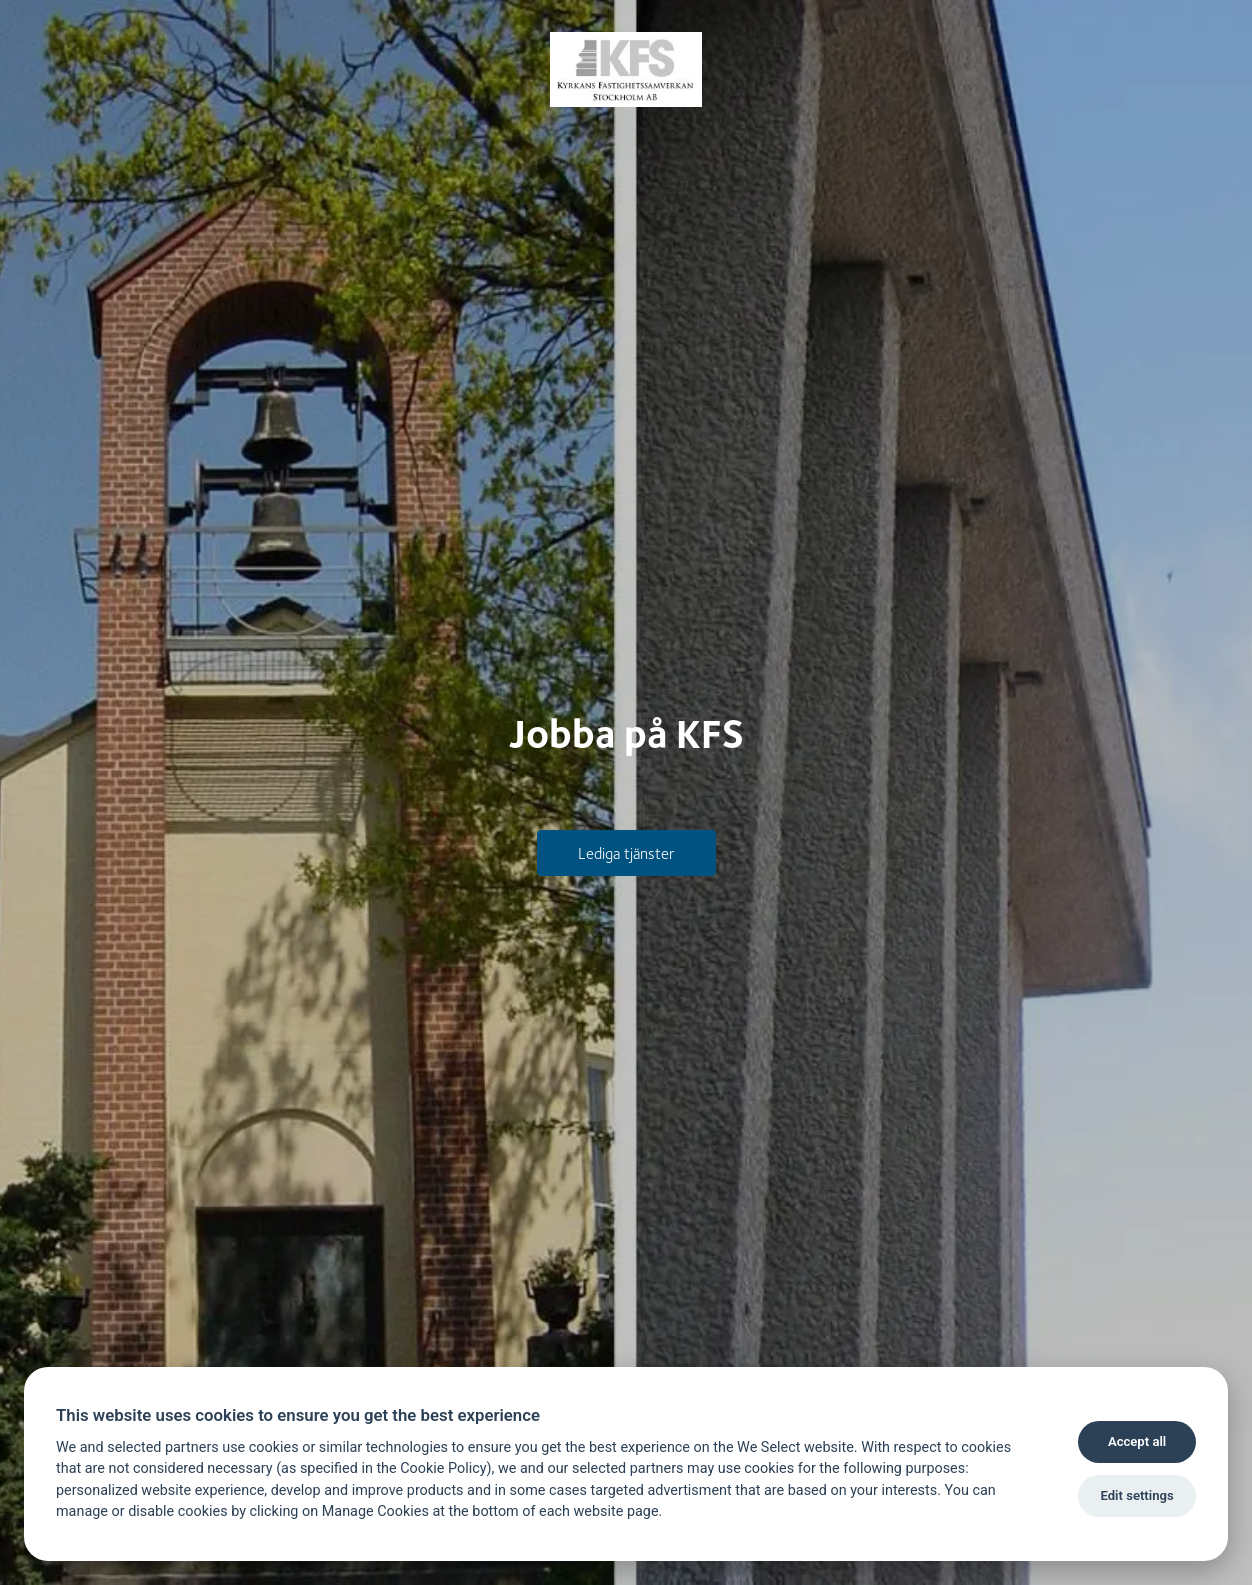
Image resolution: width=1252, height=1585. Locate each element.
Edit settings (1136, 1495)
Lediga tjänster (626, 852)
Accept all (1137, 1441)
